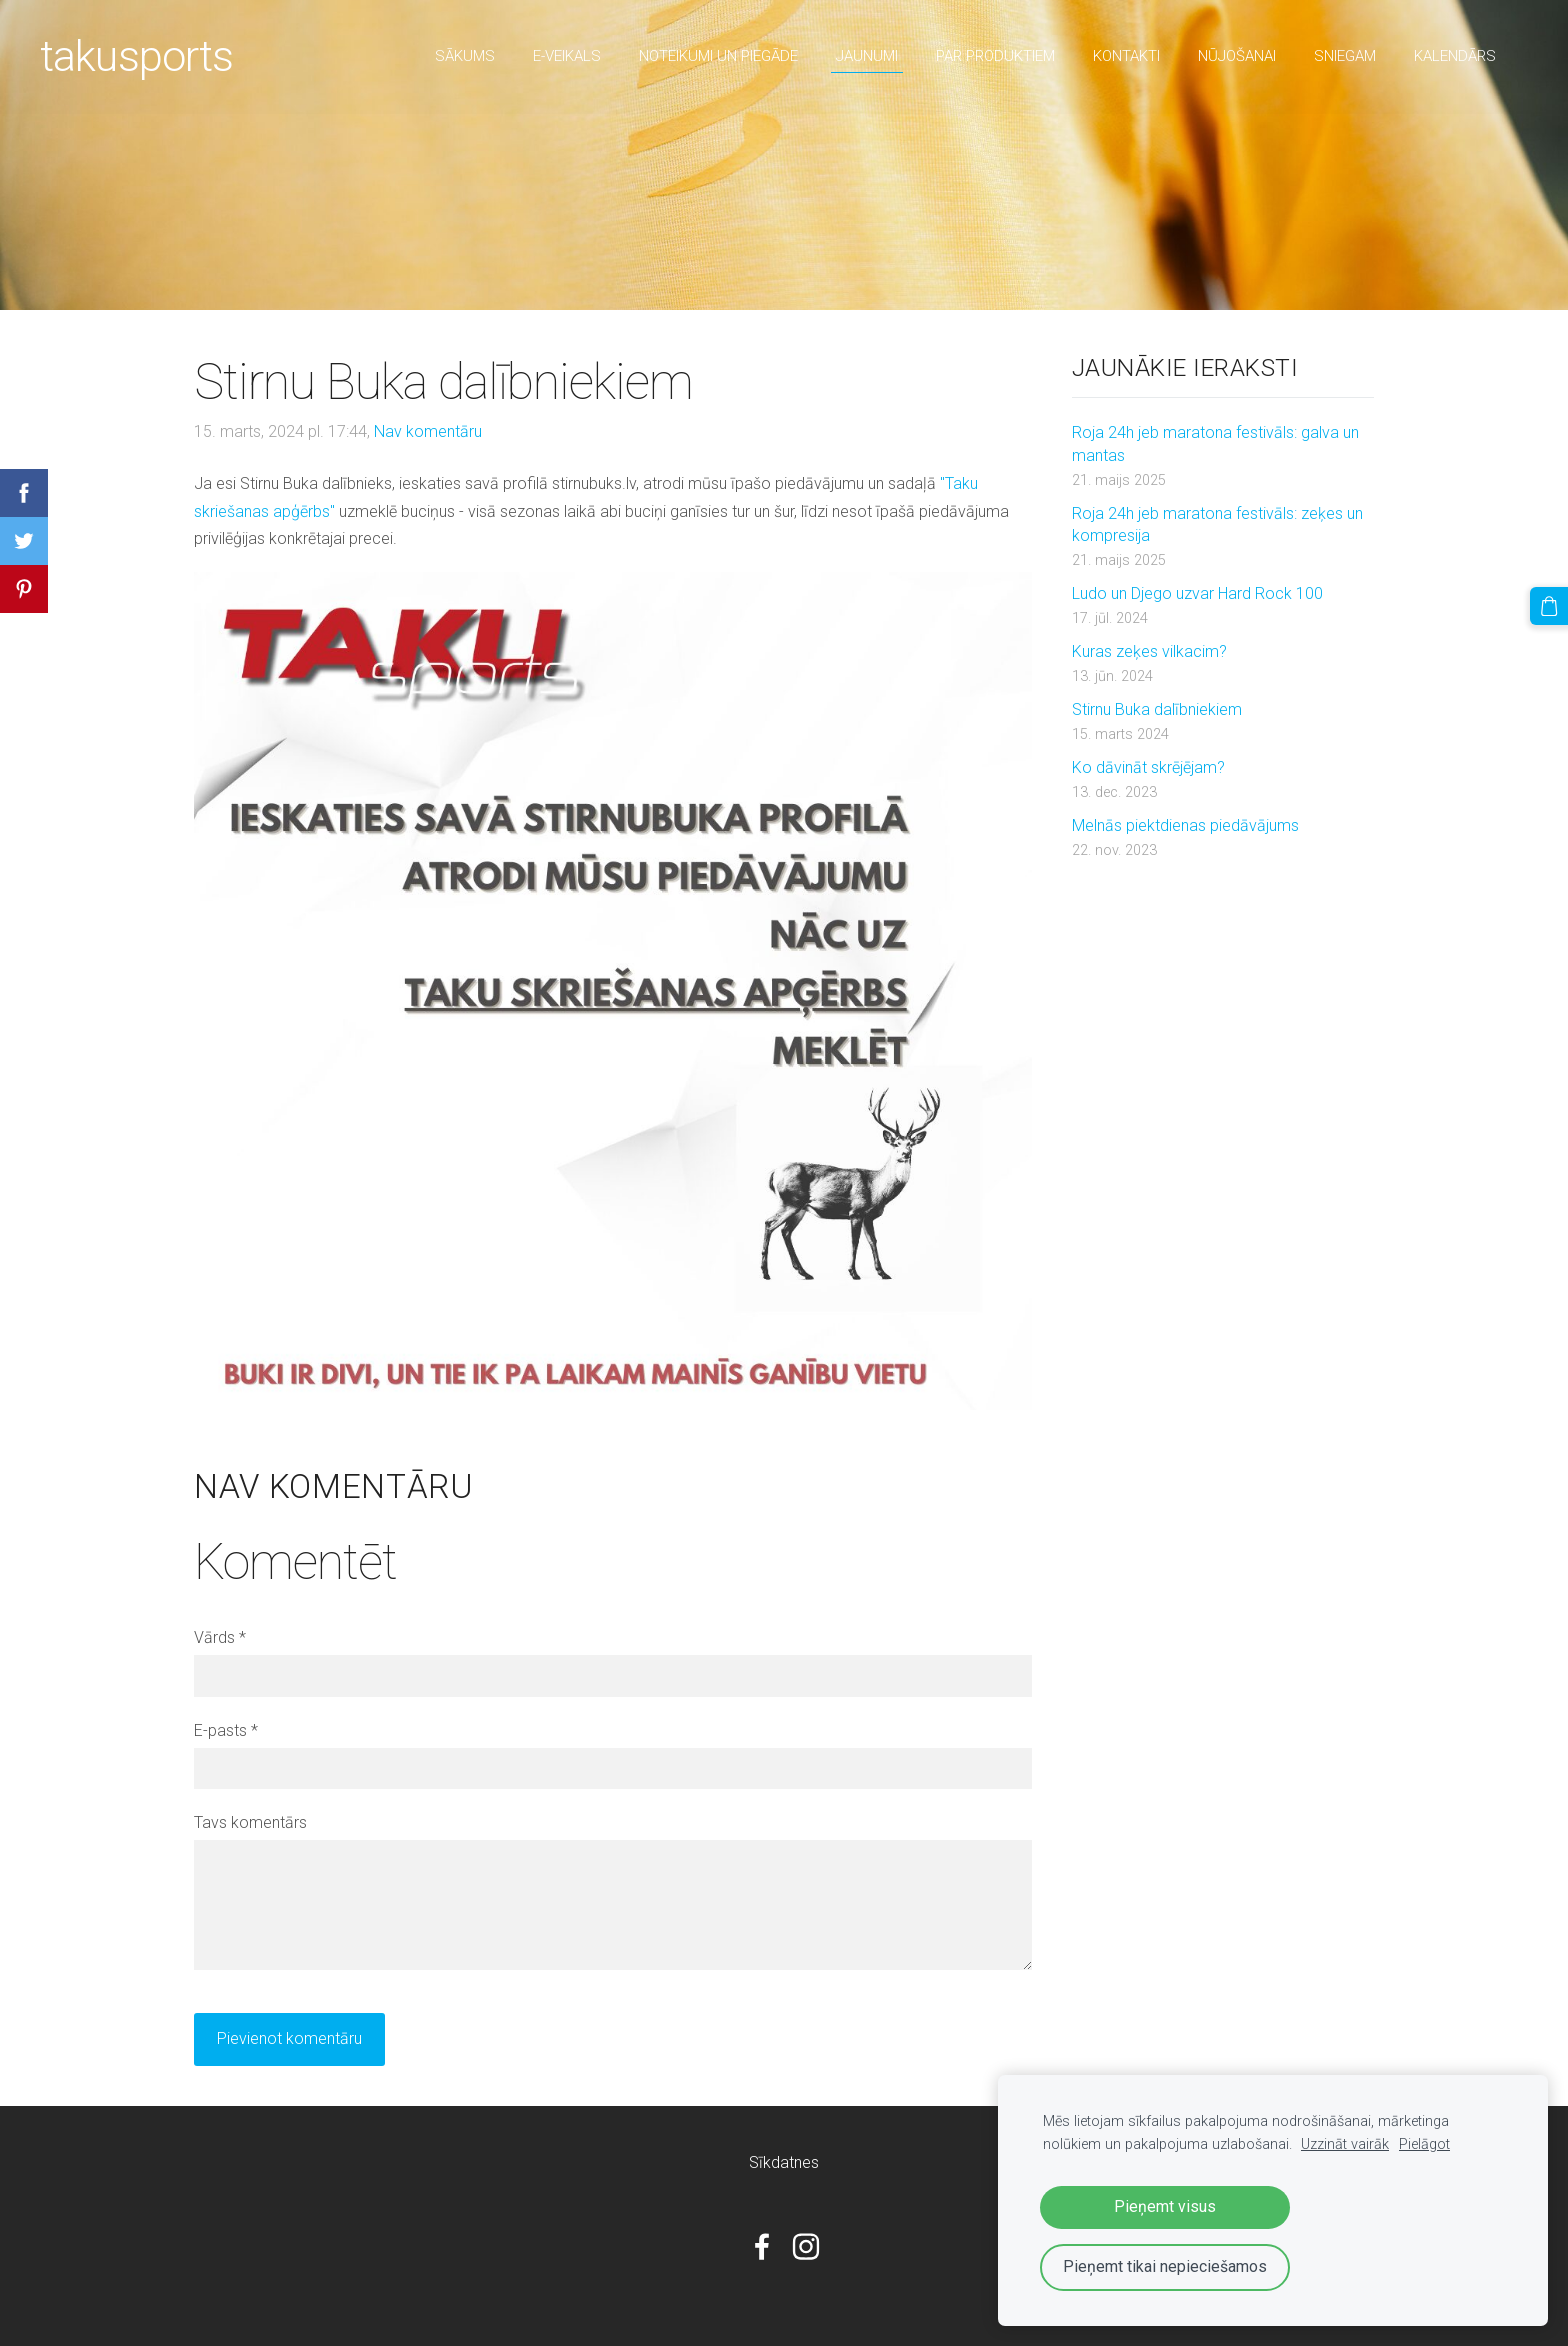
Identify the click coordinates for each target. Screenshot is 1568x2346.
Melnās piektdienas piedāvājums (1185, 825)
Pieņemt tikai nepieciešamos (1165, 2266)
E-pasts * (226, 1730)
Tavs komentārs (250, 1822)
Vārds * (220, 1637)
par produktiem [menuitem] (995, 56)
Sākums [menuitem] (465, 56)
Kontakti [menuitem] (1126, 56)
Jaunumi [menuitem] (867, 56)
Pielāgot (1424, 2144)
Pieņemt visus (1165, 2206)
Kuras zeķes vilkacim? (1149, 651)
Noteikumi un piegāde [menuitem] (718, 56)
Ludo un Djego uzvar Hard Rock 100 (1197, 593)
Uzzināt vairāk (1345, 2144)
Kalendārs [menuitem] (1455, 56)
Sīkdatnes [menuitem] (784, 2162)
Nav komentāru (428, 431)
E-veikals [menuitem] (567, 56)
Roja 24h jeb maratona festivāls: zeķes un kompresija (1217, 524)
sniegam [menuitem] (1345, 56)
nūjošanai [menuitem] (1237, 56)
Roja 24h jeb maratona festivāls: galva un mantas (1215, 443)
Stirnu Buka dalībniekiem (1157, 709)
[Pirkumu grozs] (1549, 606)
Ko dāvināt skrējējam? (1148, 767)
